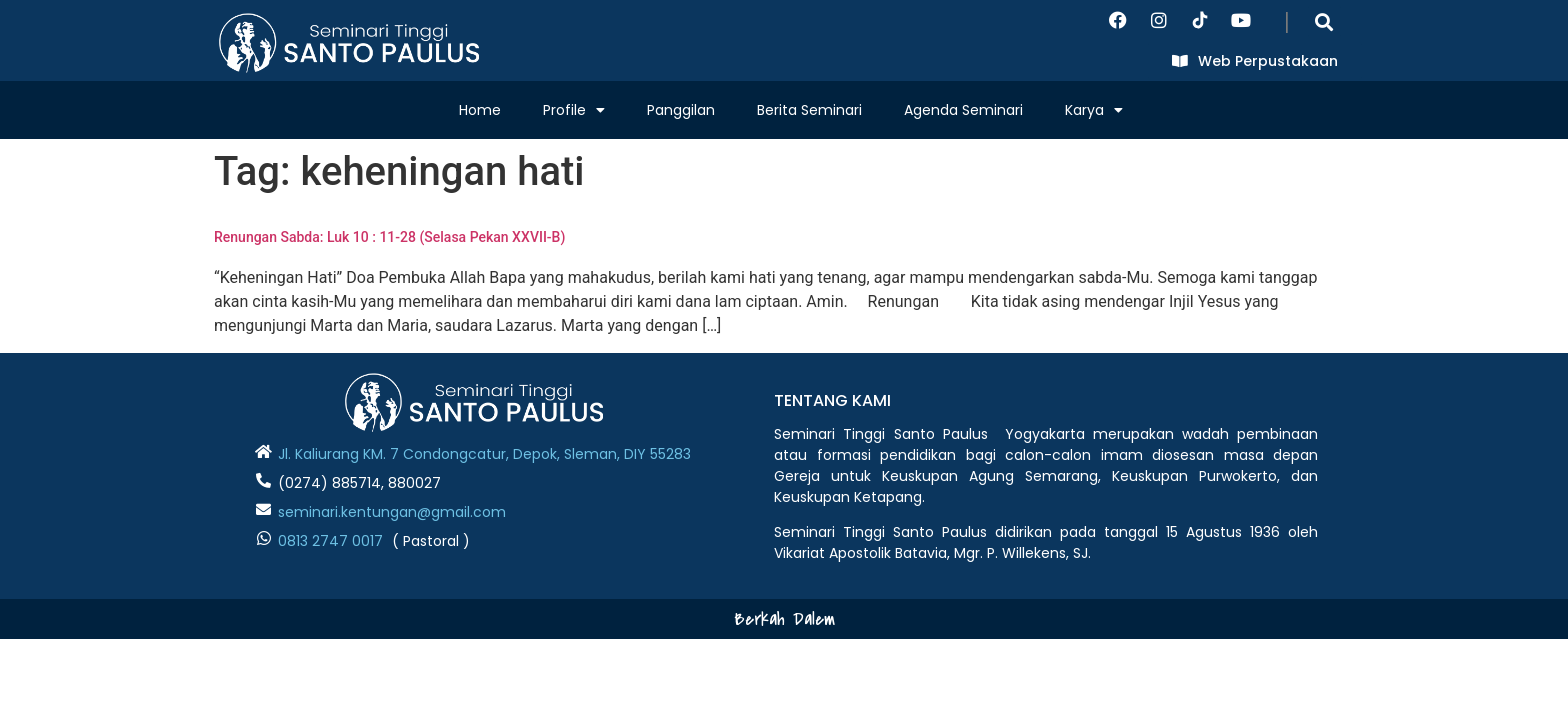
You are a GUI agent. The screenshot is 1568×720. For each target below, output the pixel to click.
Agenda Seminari (963, 110)
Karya (1094, 110)
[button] (1324, 21)
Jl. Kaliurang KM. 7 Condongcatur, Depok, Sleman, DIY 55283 (484, 454)
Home (480, 110)
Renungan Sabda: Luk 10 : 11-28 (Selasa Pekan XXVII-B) (389, 237)
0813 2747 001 (326, 541)
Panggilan (681, 110)
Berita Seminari (809, 110)
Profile (574, 110)
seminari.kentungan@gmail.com (392, 512)
